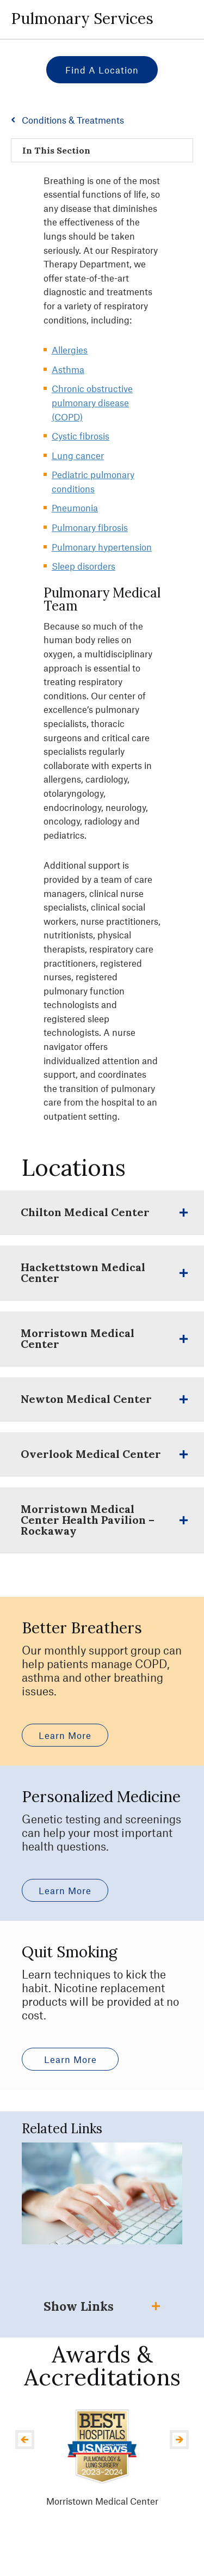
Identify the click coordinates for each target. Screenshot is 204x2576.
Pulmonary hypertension (102, 546)
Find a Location (102, 69)
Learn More (65, 1735)
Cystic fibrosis (80, 435)
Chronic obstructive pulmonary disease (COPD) (92, 402)
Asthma (68, 369)
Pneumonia (75, 507)
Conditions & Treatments (73, 119)
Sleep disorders (83, 565)
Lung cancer (78, 455)
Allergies (70, 349)
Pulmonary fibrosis (90, 527)
